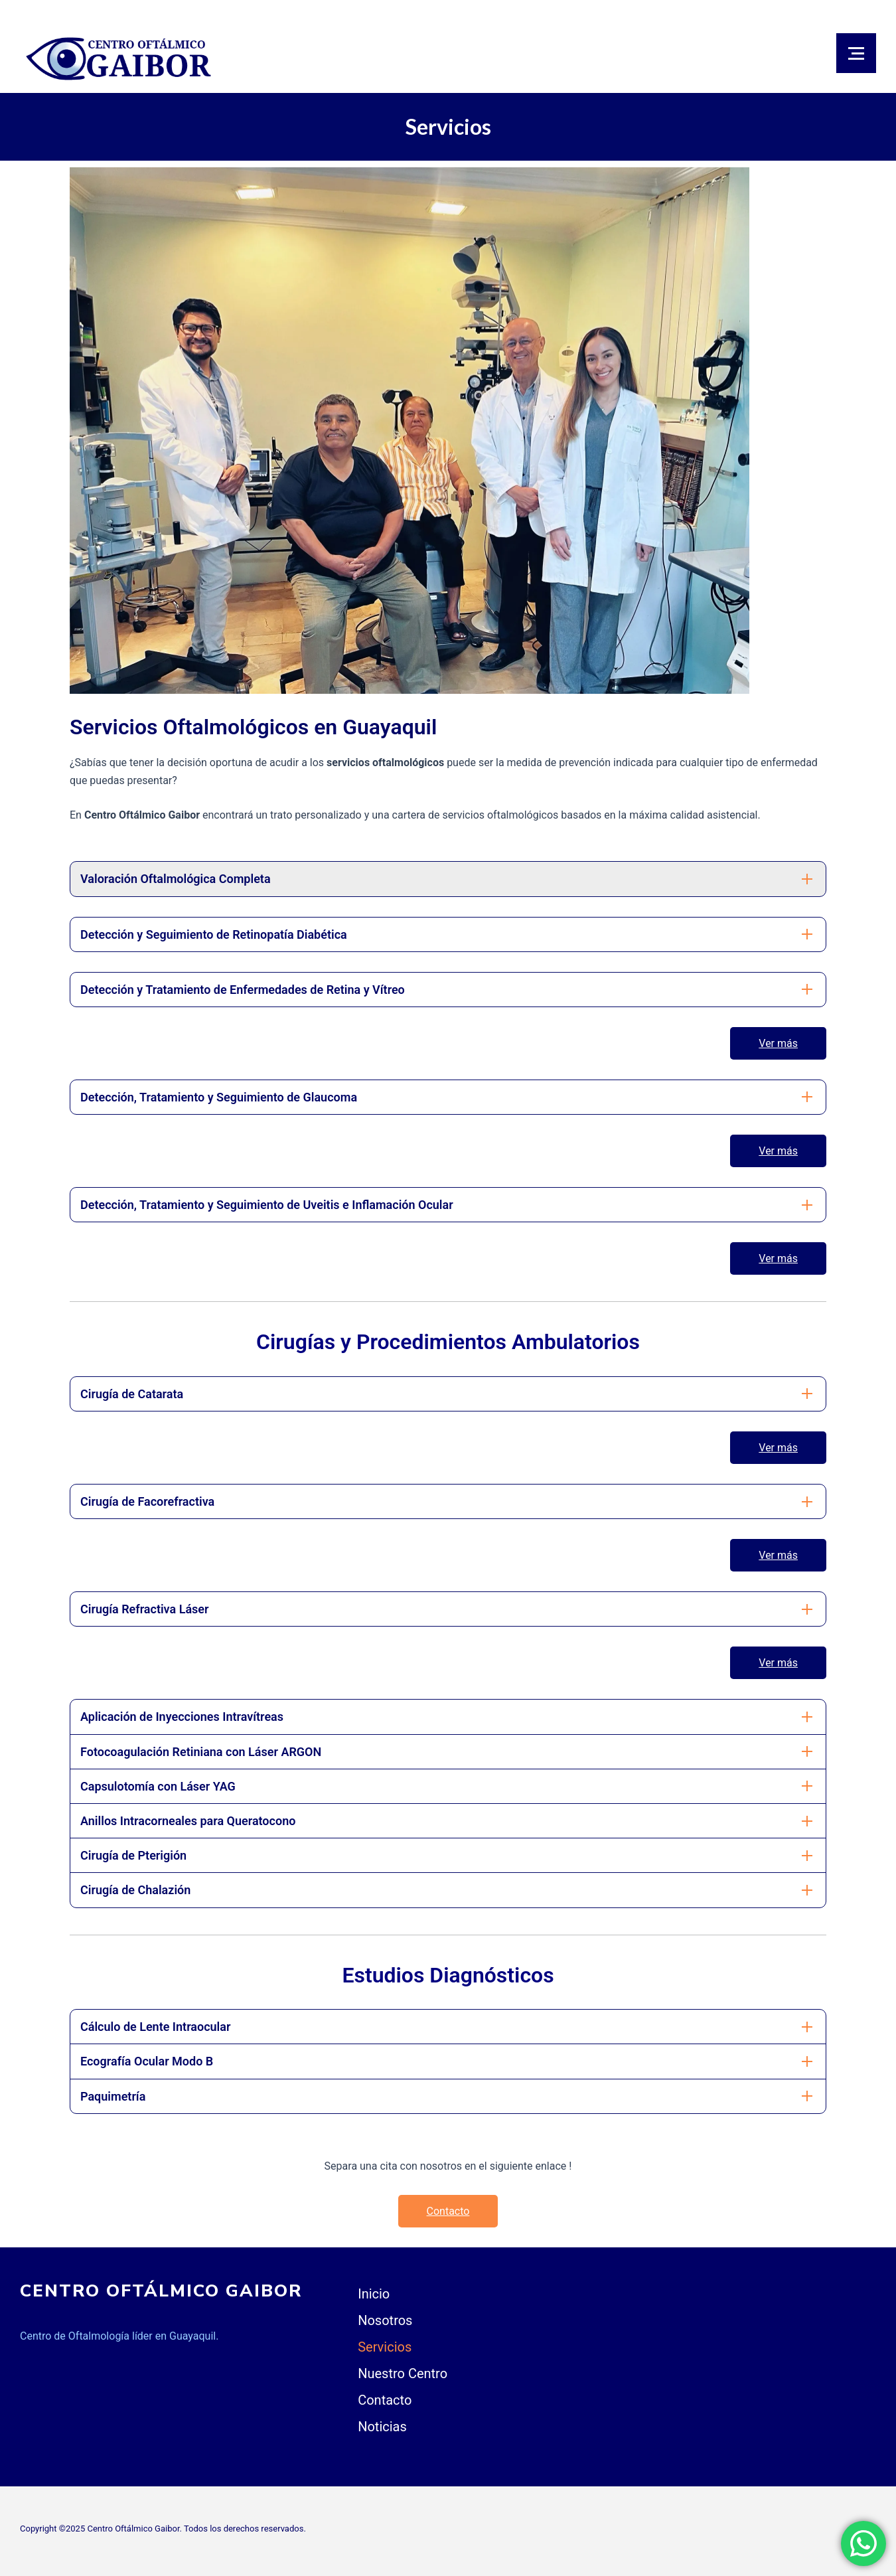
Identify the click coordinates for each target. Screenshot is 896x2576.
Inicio (374, 2294)
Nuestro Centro (402, 2373)
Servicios (384, 2347)
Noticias (382, 2427)
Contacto (448, 2211)
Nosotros (385, 2320)
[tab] (448, 879)
